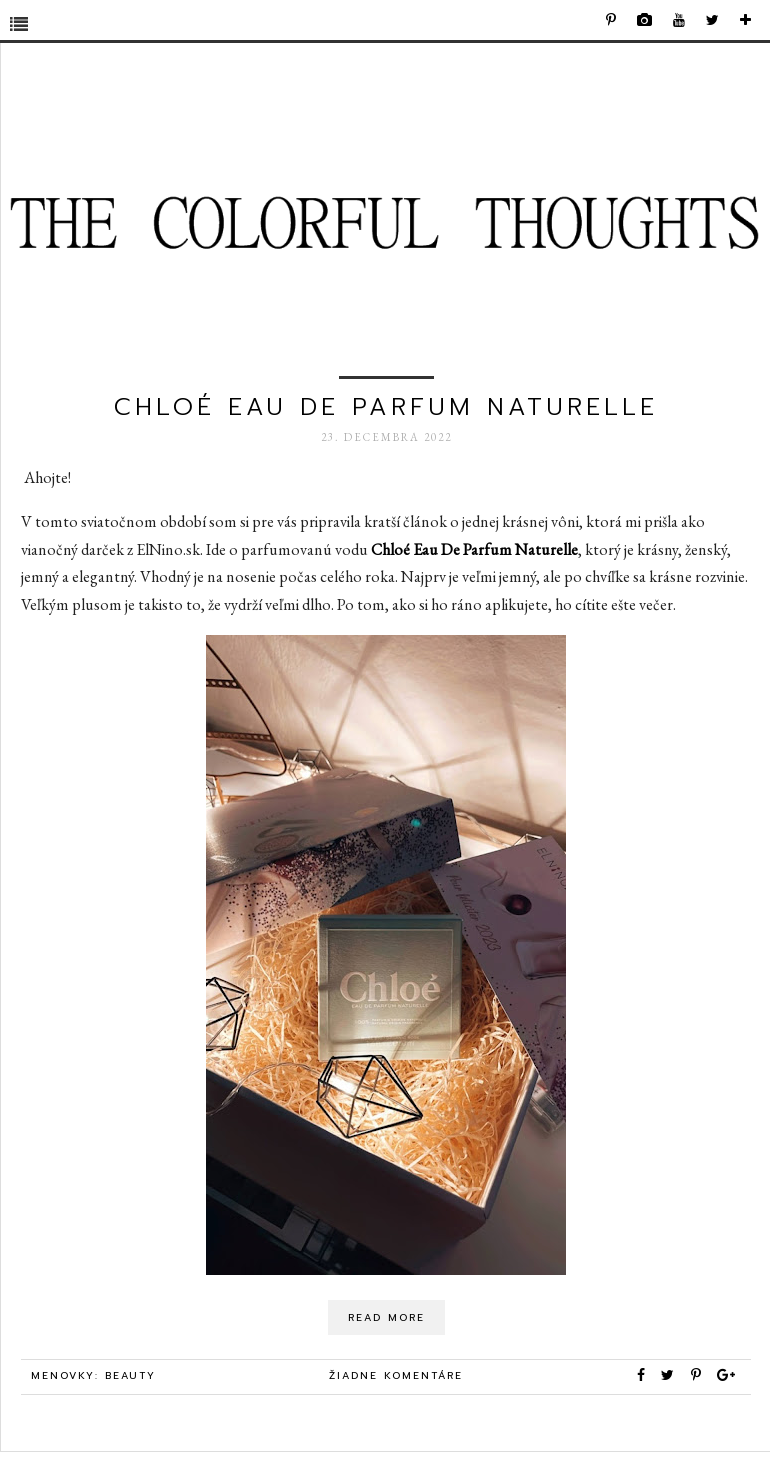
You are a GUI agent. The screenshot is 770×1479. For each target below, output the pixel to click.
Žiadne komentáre (396, 1375)
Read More (386, 1317)
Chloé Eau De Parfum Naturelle (386, 407)
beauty (130, 1375)
